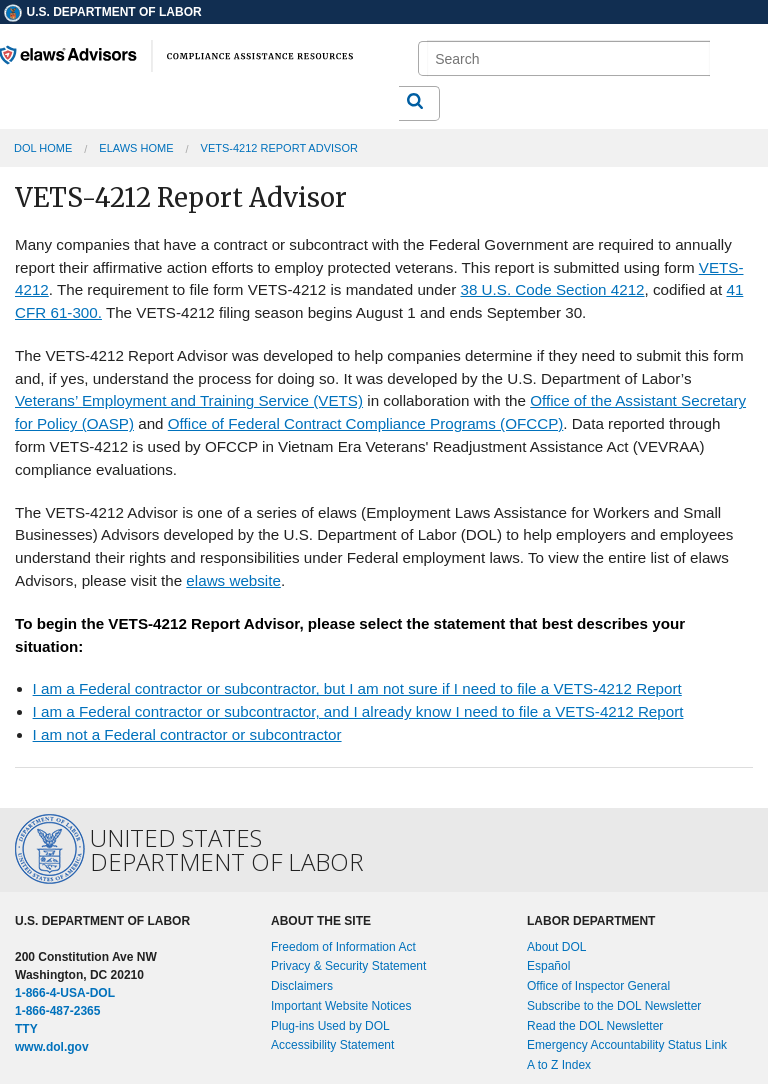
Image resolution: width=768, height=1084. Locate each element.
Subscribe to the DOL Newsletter (614, 1006)
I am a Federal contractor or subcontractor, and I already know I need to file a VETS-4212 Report (358, 711)
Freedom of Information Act (343, 947)
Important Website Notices (341, 1006)
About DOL (556, 947)
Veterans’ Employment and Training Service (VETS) (189, 400)
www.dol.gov (52, 1047)
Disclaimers (302, 986)
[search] (568, 58)
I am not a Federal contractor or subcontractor (187, 734)
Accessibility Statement (332, 1045)
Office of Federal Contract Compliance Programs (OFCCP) (366, 423)
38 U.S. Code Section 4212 (552, 289)
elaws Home (136, 148)
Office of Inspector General (598, 986)
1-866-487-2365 (57, 1011)
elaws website (233, 580)
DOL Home (43, 148)
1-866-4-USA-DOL (65, 993)
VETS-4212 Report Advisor (279, 148)
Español (548, 966)
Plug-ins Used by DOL (330, 1026)
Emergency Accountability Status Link (627, 1045)
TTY (26, 1029)
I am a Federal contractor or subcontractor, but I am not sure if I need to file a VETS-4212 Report (357, 688)
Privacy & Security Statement (348, 966)
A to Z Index (559, 1065)
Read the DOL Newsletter (595, 1026)
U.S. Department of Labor (102, 12)
